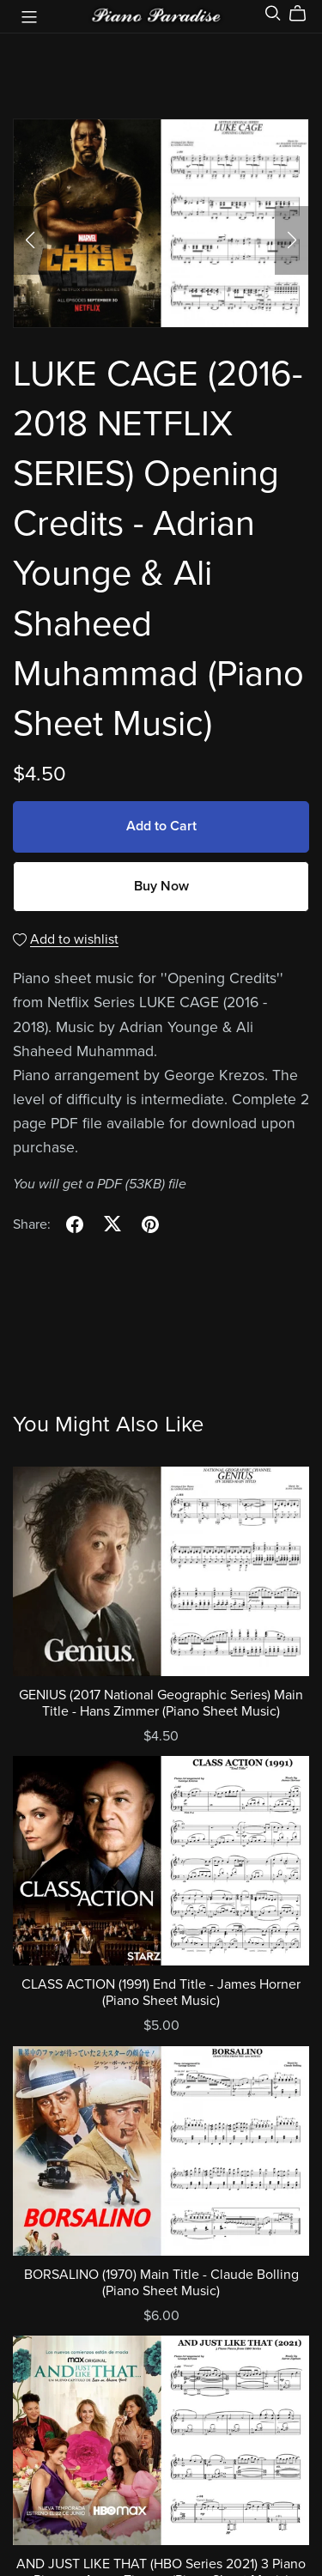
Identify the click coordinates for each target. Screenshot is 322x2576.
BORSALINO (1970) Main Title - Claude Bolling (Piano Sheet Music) (161, 2283)
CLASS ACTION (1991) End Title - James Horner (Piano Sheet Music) (161, 1992)
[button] (30, 240)
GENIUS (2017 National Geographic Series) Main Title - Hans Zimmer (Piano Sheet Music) (161, 1703)
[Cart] (304, 13)
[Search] (273, 13)
